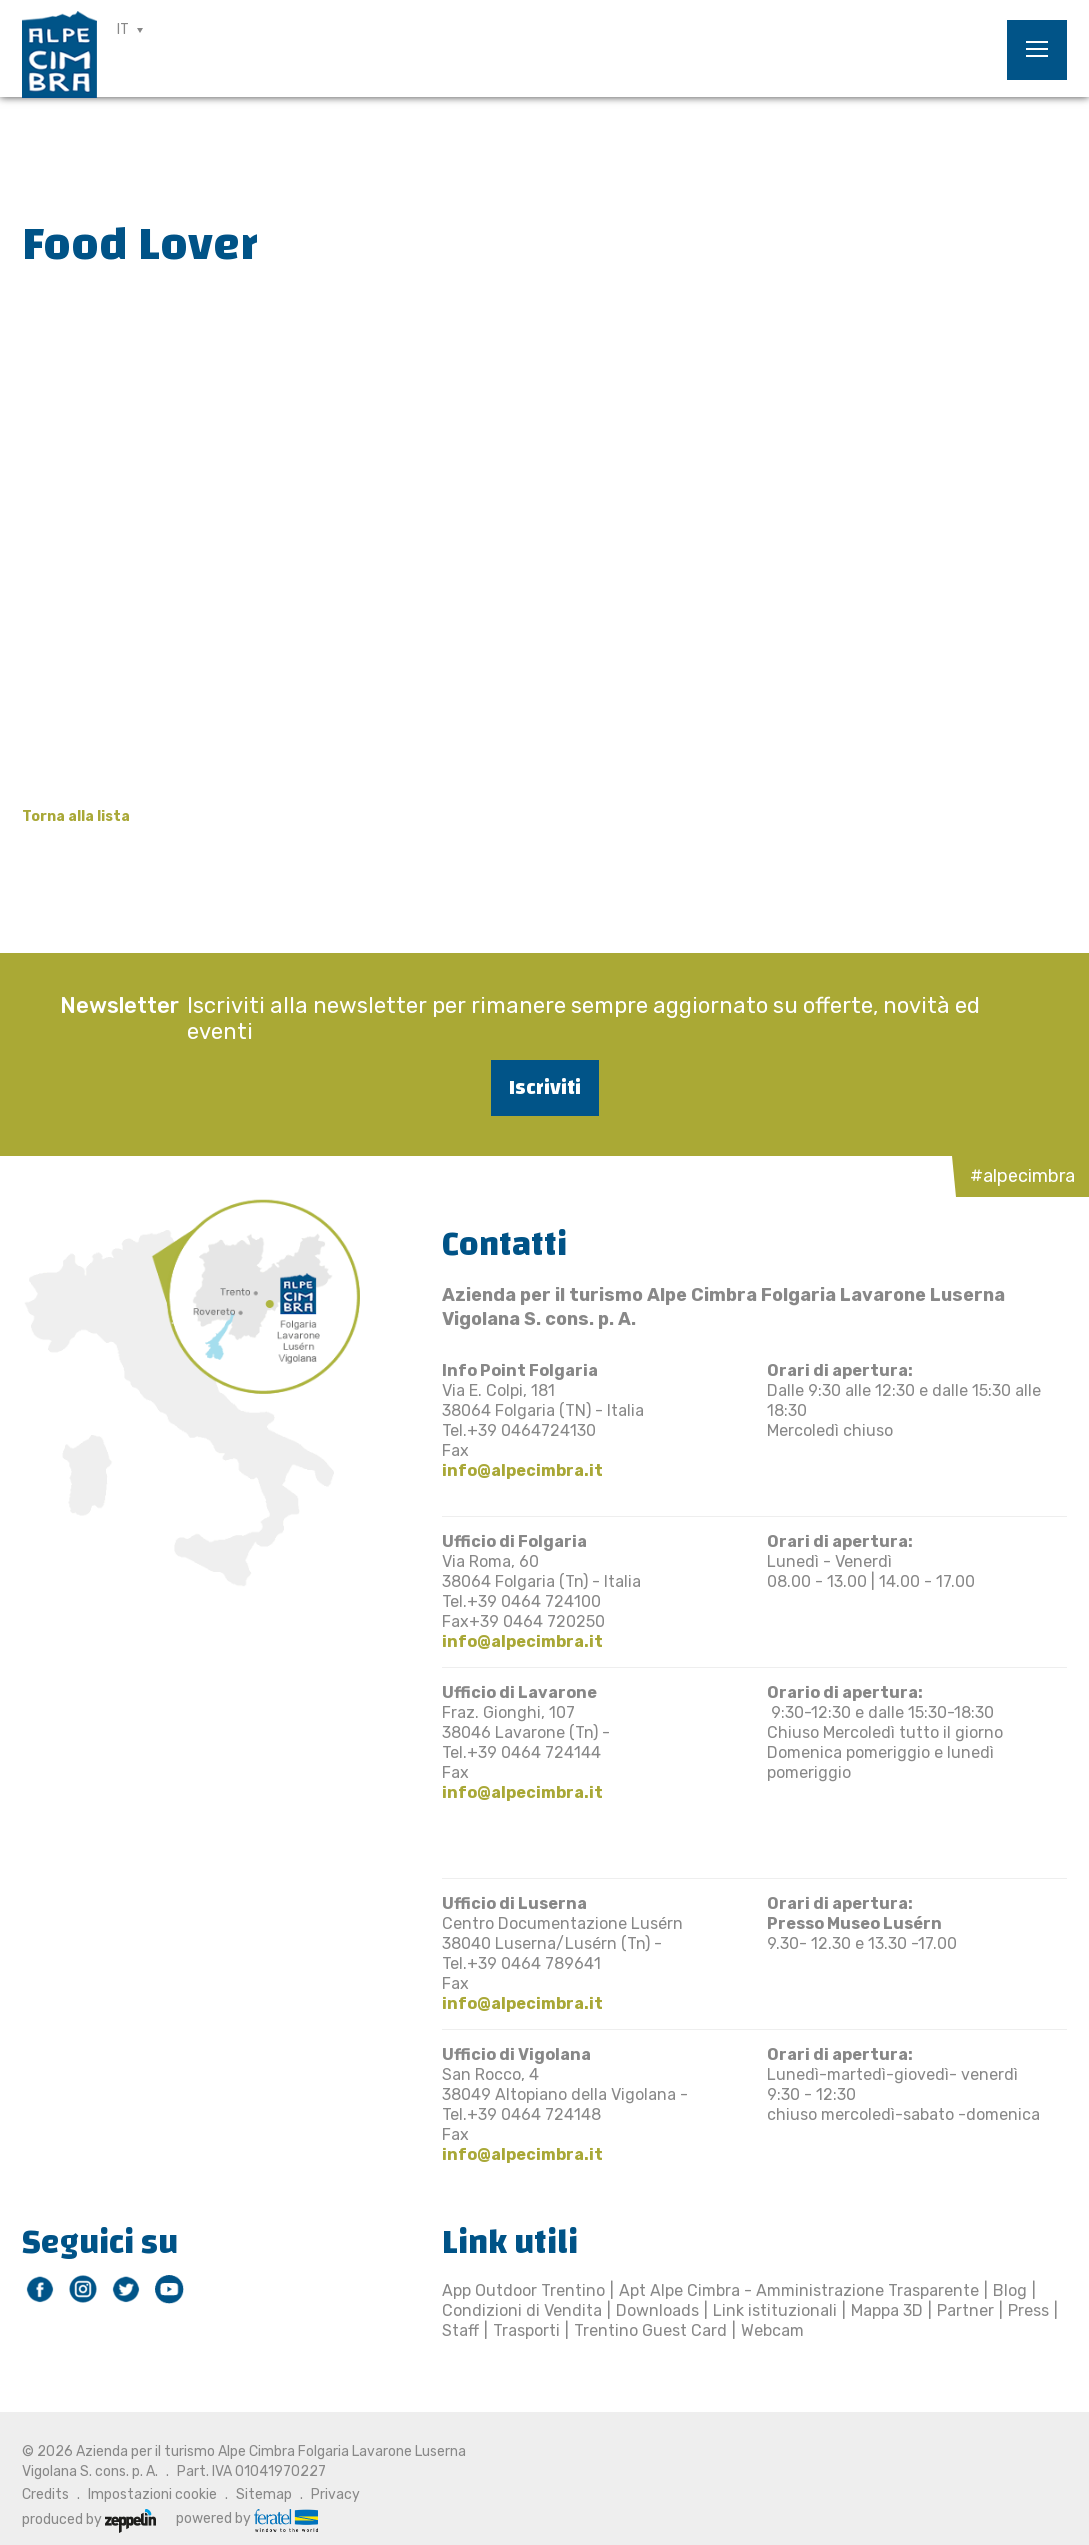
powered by (247, 2519)
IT (123, 29)
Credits (45, 2494)
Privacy (335, 2494)
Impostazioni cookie (152, 2494)
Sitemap (264, 2494)
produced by (89, 2519)
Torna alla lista (76, 816)
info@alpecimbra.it (522, 1470)
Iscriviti (545, 1087)
